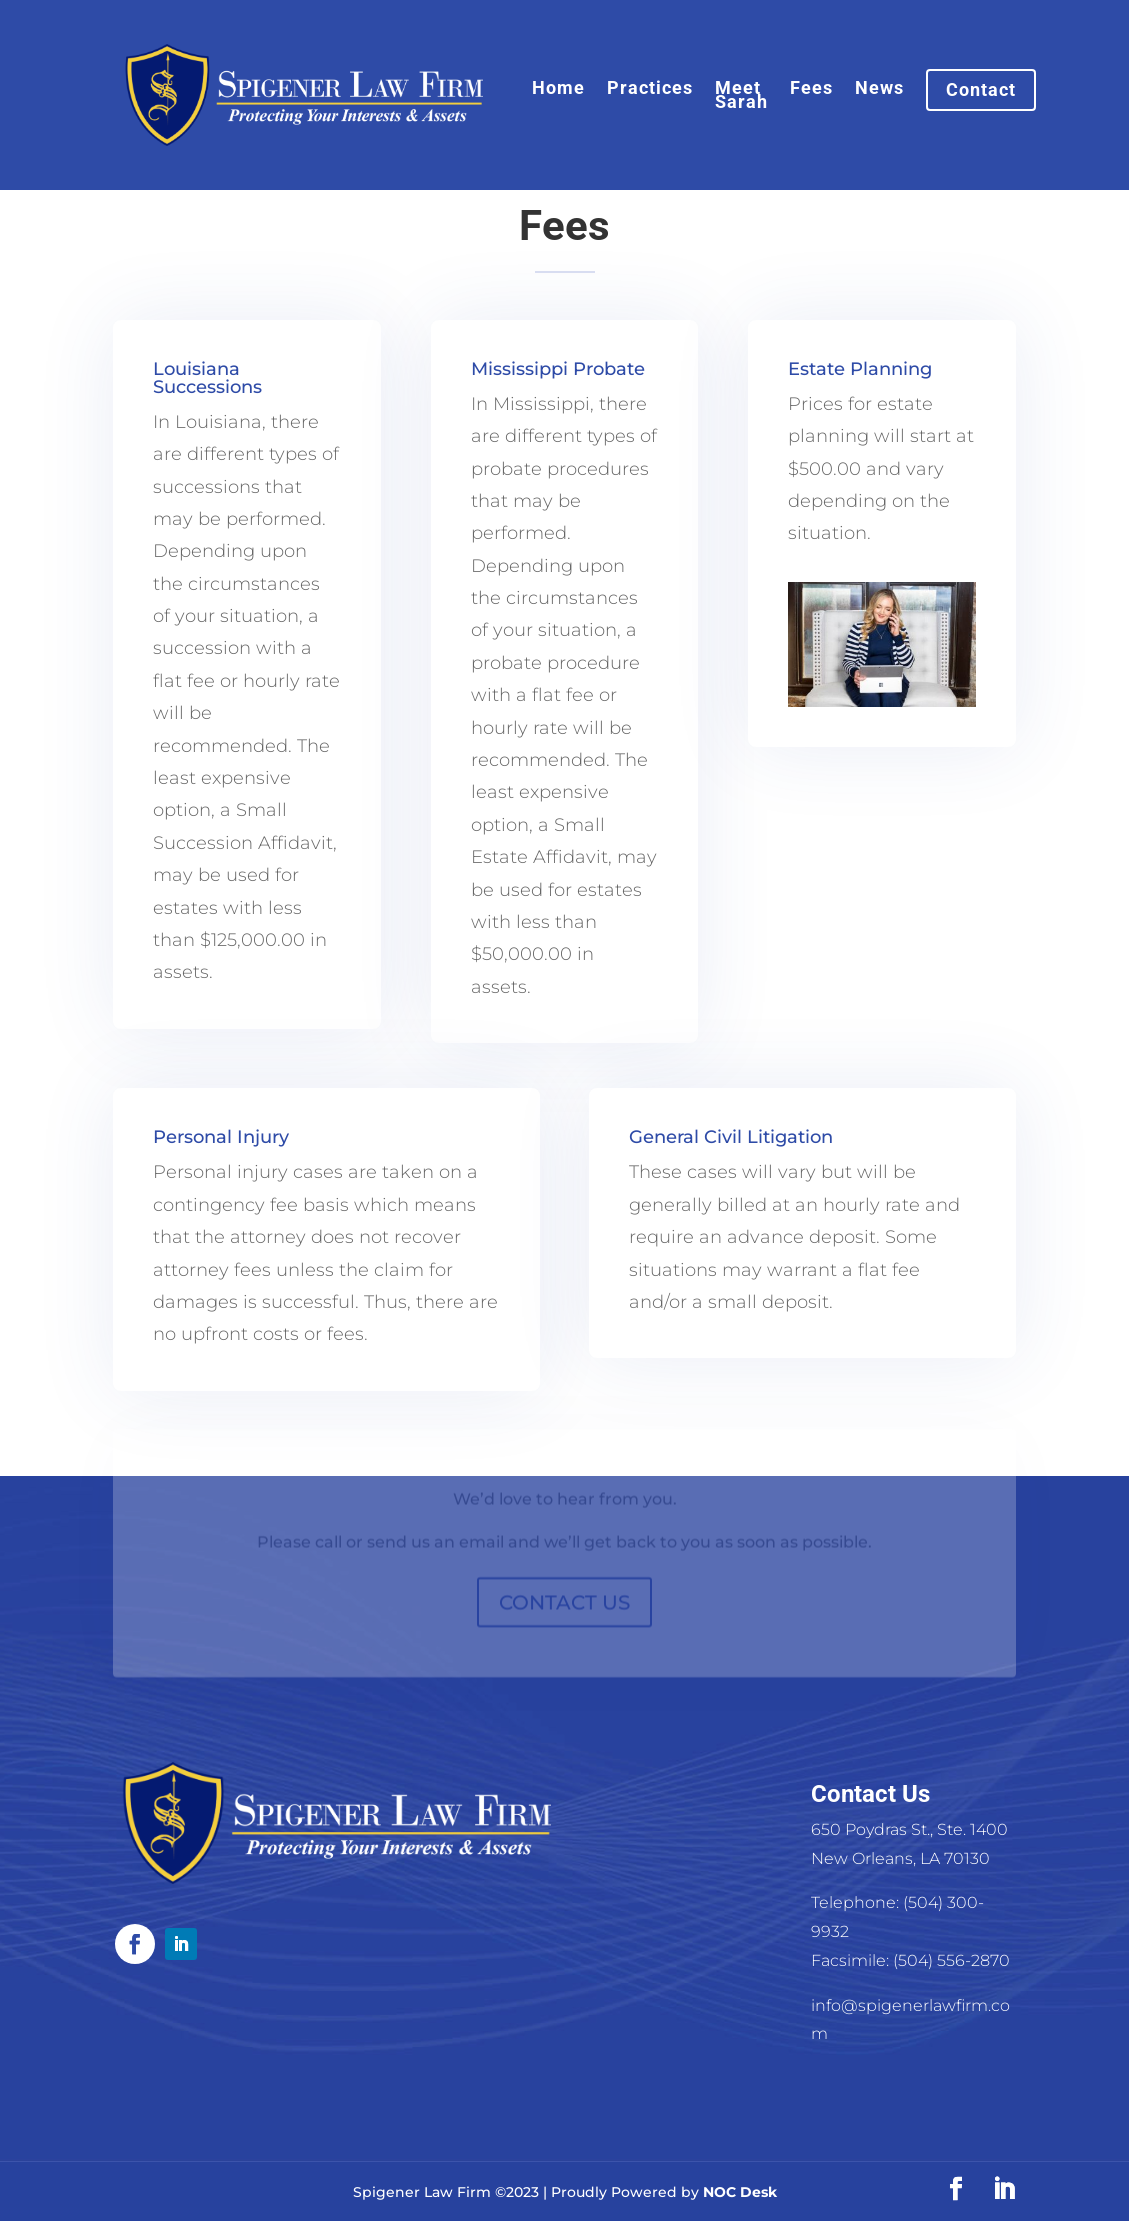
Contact (981, 89)
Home (558, 89)
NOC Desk (740, 2192)
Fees (811, 89)
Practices (650, 89)
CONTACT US (564, 1612)
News (879, 89)
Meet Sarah (741, 96)
